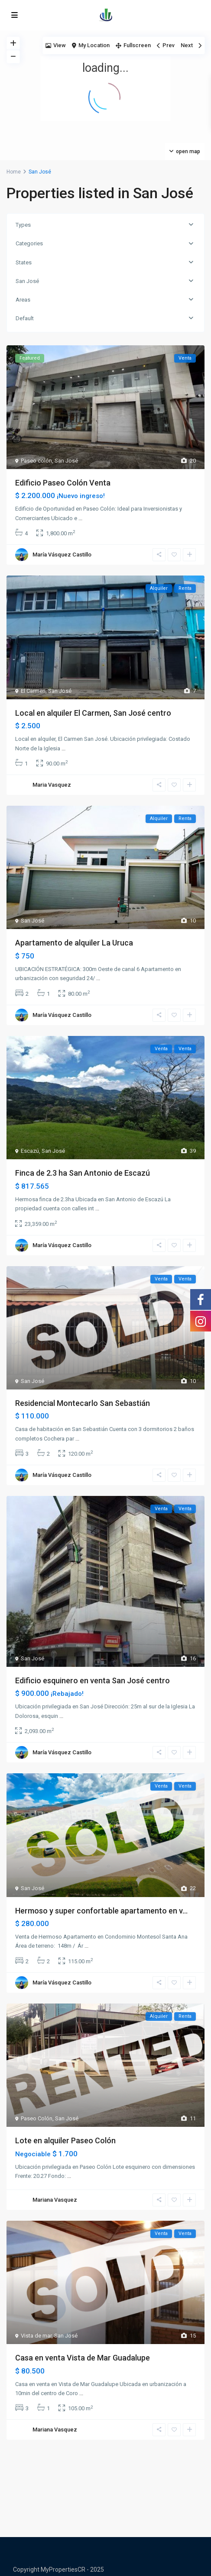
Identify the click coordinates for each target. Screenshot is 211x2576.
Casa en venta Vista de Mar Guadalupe (82, 2357)
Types (23, 225)
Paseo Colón (36, 2118)
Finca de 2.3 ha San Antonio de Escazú (82, 1172)
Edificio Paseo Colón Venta (62, 482)
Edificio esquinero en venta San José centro (92, 1680)
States (24, 262)
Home (13, 172)
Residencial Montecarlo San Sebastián (82, 1403)
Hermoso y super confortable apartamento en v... (101, 1910)
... (80, 518)
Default (25, 318)
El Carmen (33, 691)
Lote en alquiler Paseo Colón (65, 2140)
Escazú (30, 1151)
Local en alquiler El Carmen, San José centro (93, 712)
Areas (23, 299)
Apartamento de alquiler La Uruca (74, 942)
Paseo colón (36, 460)
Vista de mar (36, 2335)
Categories (29, 243)
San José (27, 281)
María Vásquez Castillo (61, 554)
